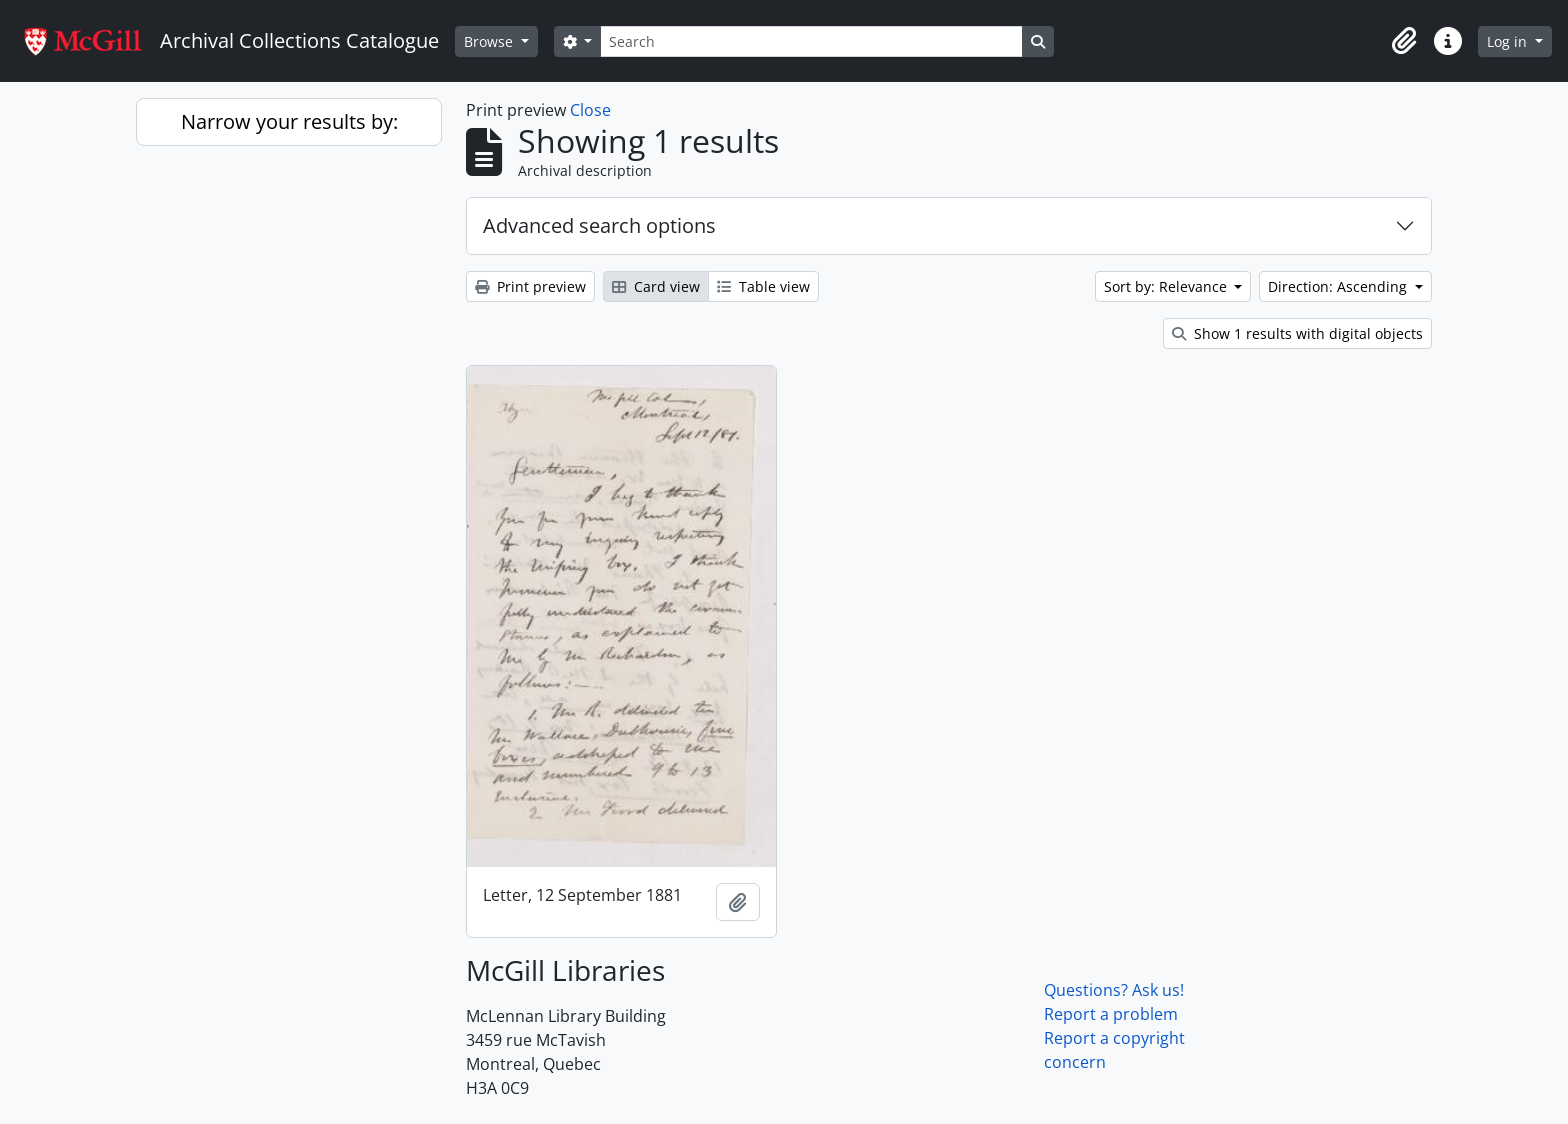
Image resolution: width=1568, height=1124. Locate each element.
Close (590, 110)
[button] (1404, 41)
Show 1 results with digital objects (1297, 333)
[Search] (811, 41)
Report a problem (1111, 1014)
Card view (656, 286)
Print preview (530, 286)
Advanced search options (599, 225)
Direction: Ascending (1339, 286)
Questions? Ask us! (1114, 990)
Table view (763, 286)
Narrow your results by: (289, 121)
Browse (490, 41)
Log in (1509, 41)
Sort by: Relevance (1167, 286)
